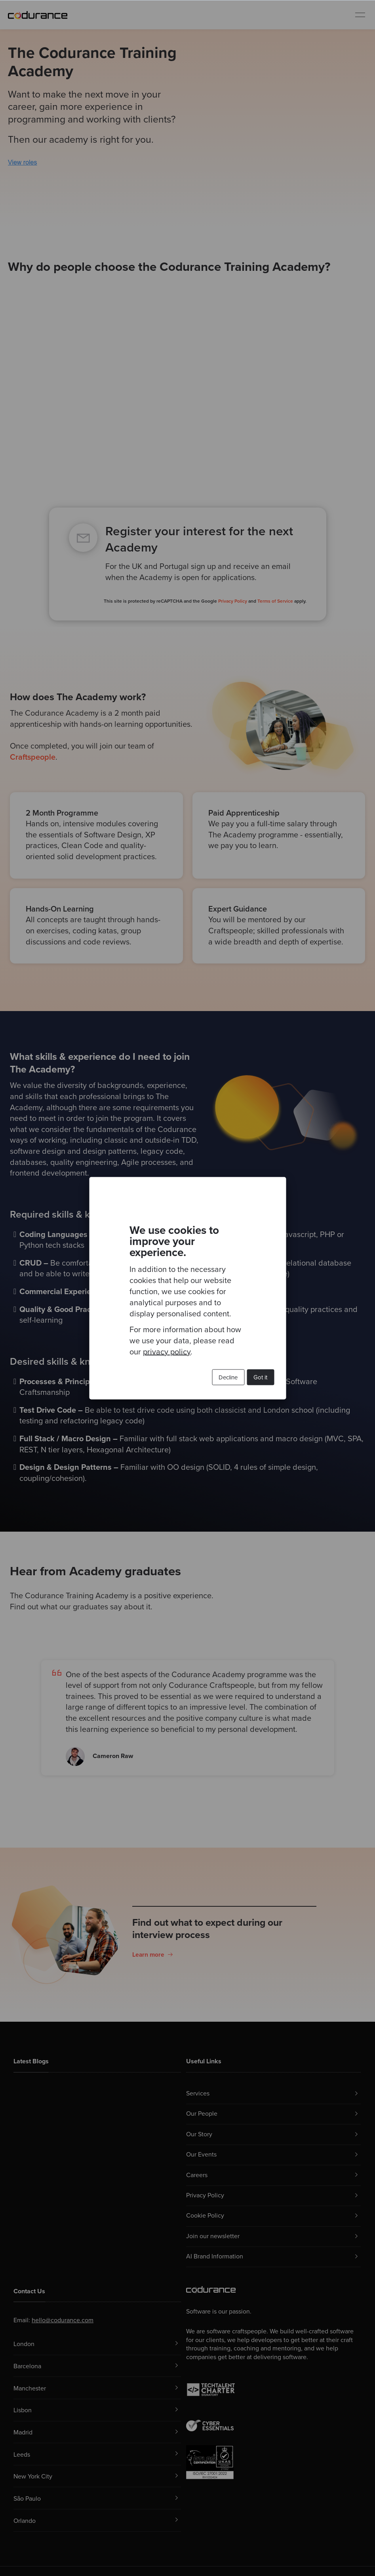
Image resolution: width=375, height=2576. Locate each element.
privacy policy (166, 1351)
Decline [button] (228, 1377)
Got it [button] (260, 1377)
